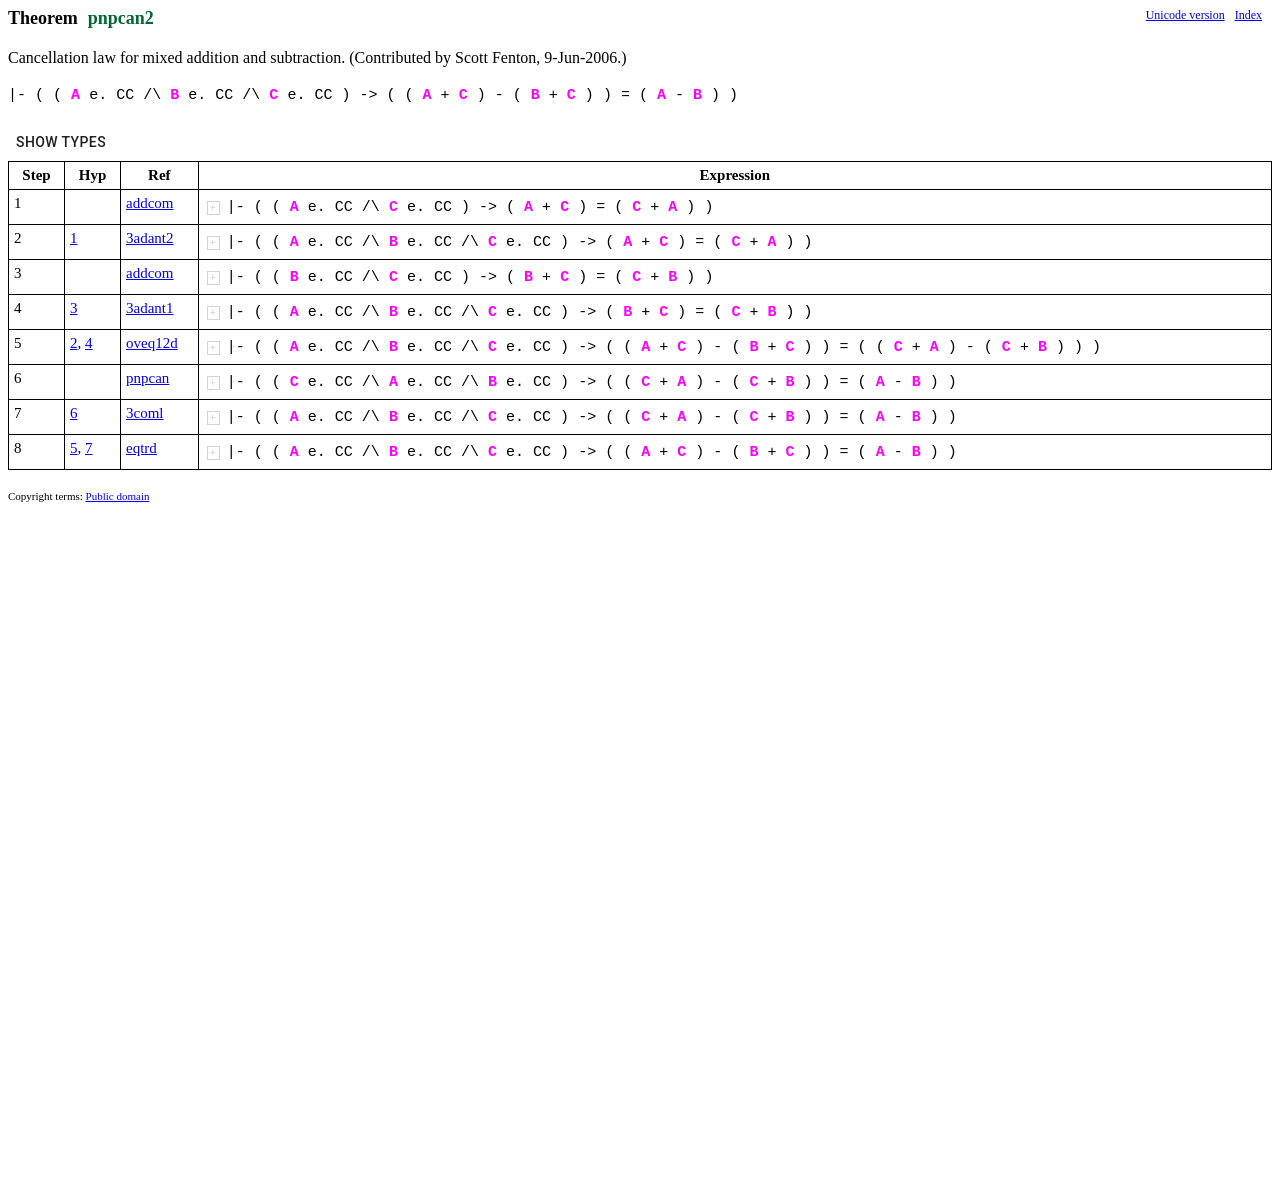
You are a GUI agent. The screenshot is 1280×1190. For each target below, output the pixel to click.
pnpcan (147, 378)
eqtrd (141, 448)
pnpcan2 (121, 18)
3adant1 (149, 308)
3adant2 (149, 238)
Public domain (118, 496)
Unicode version (1185, 15)
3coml (145, 413)
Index (1248, 15)
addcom (149, 203)
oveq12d (152, 343)
